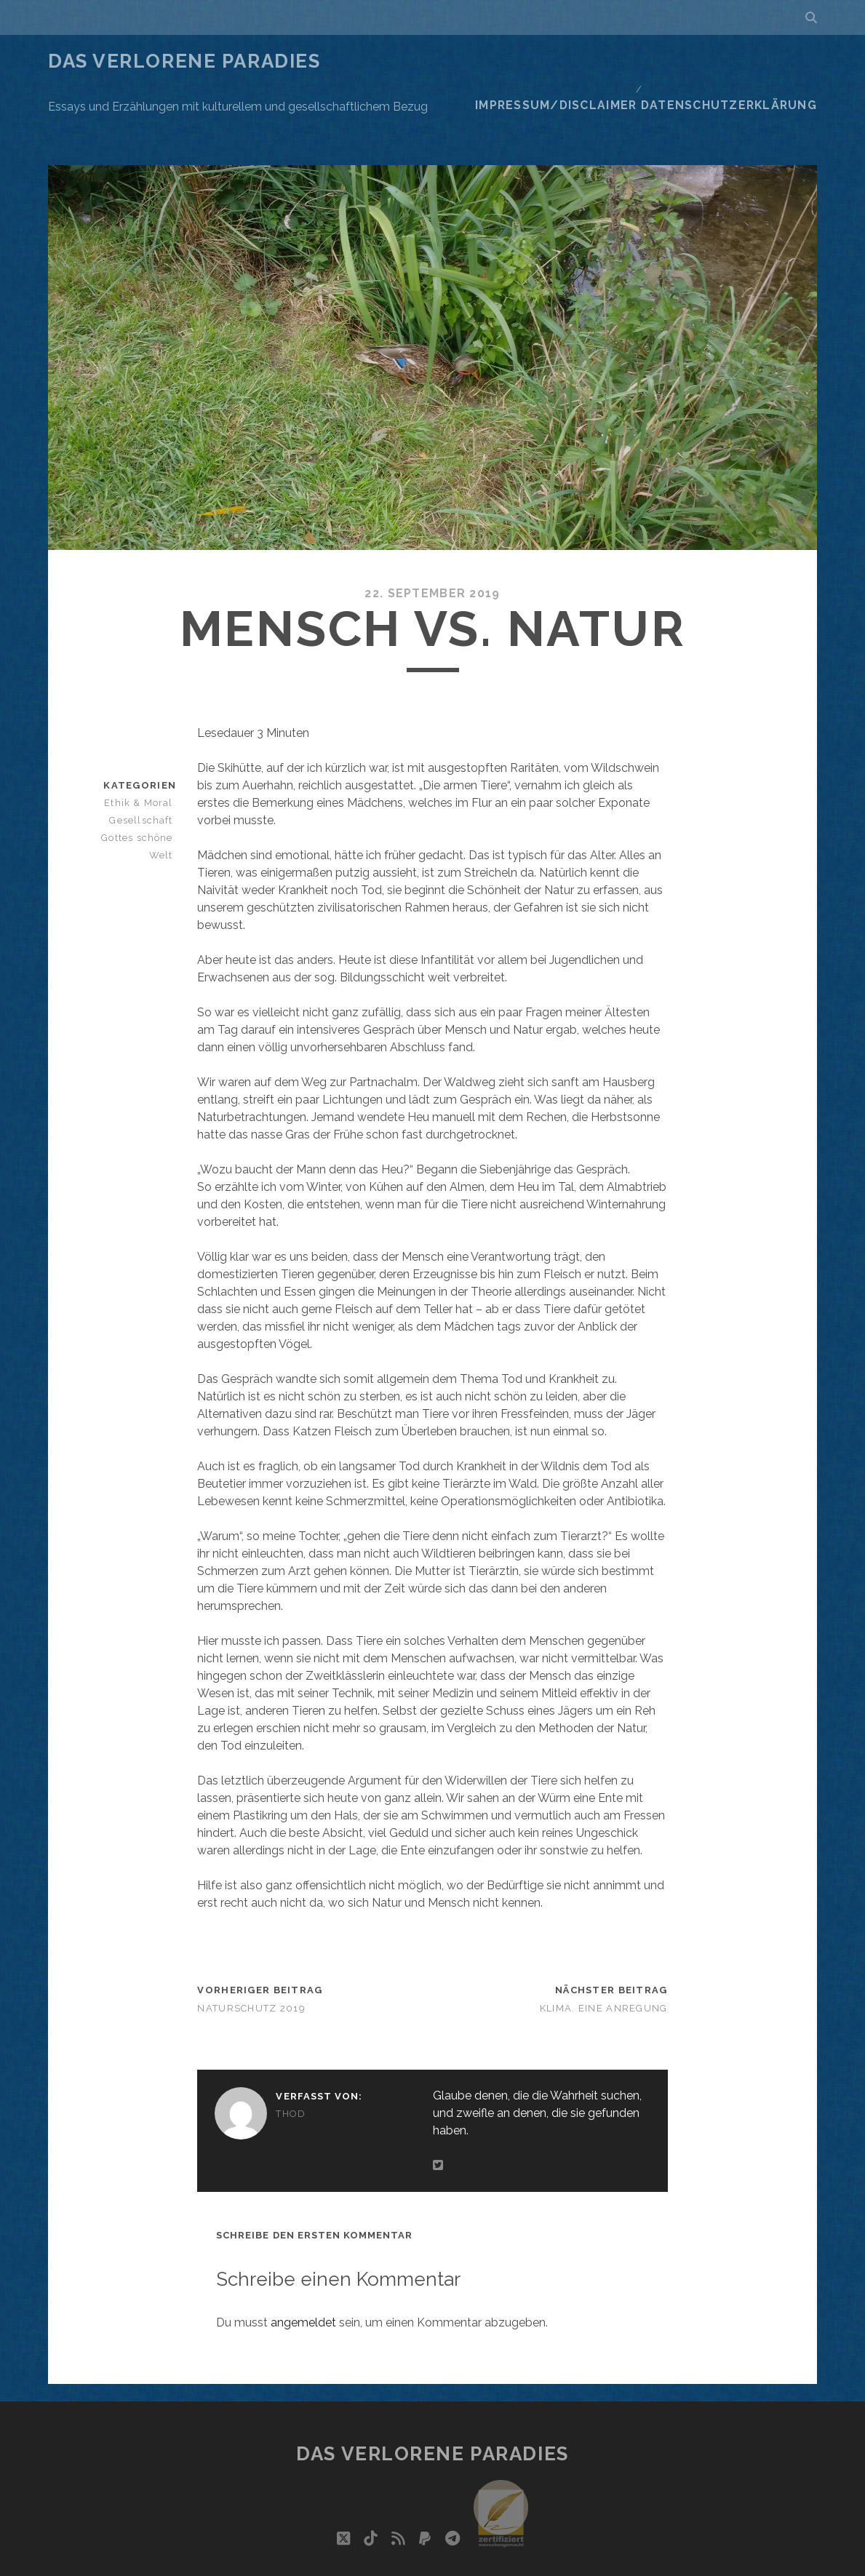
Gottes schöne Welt (140, 787)
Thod (291, 2054)
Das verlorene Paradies (184, 61)
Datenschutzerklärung (743, 61)
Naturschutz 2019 (251, 1948)
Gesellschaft (144, 760)
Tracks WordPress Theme (371, 2559)
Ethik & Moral (144, 743)
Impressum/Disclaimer (585, 61)
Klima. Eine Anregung (604, 1948)
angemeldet (303, 2263)
